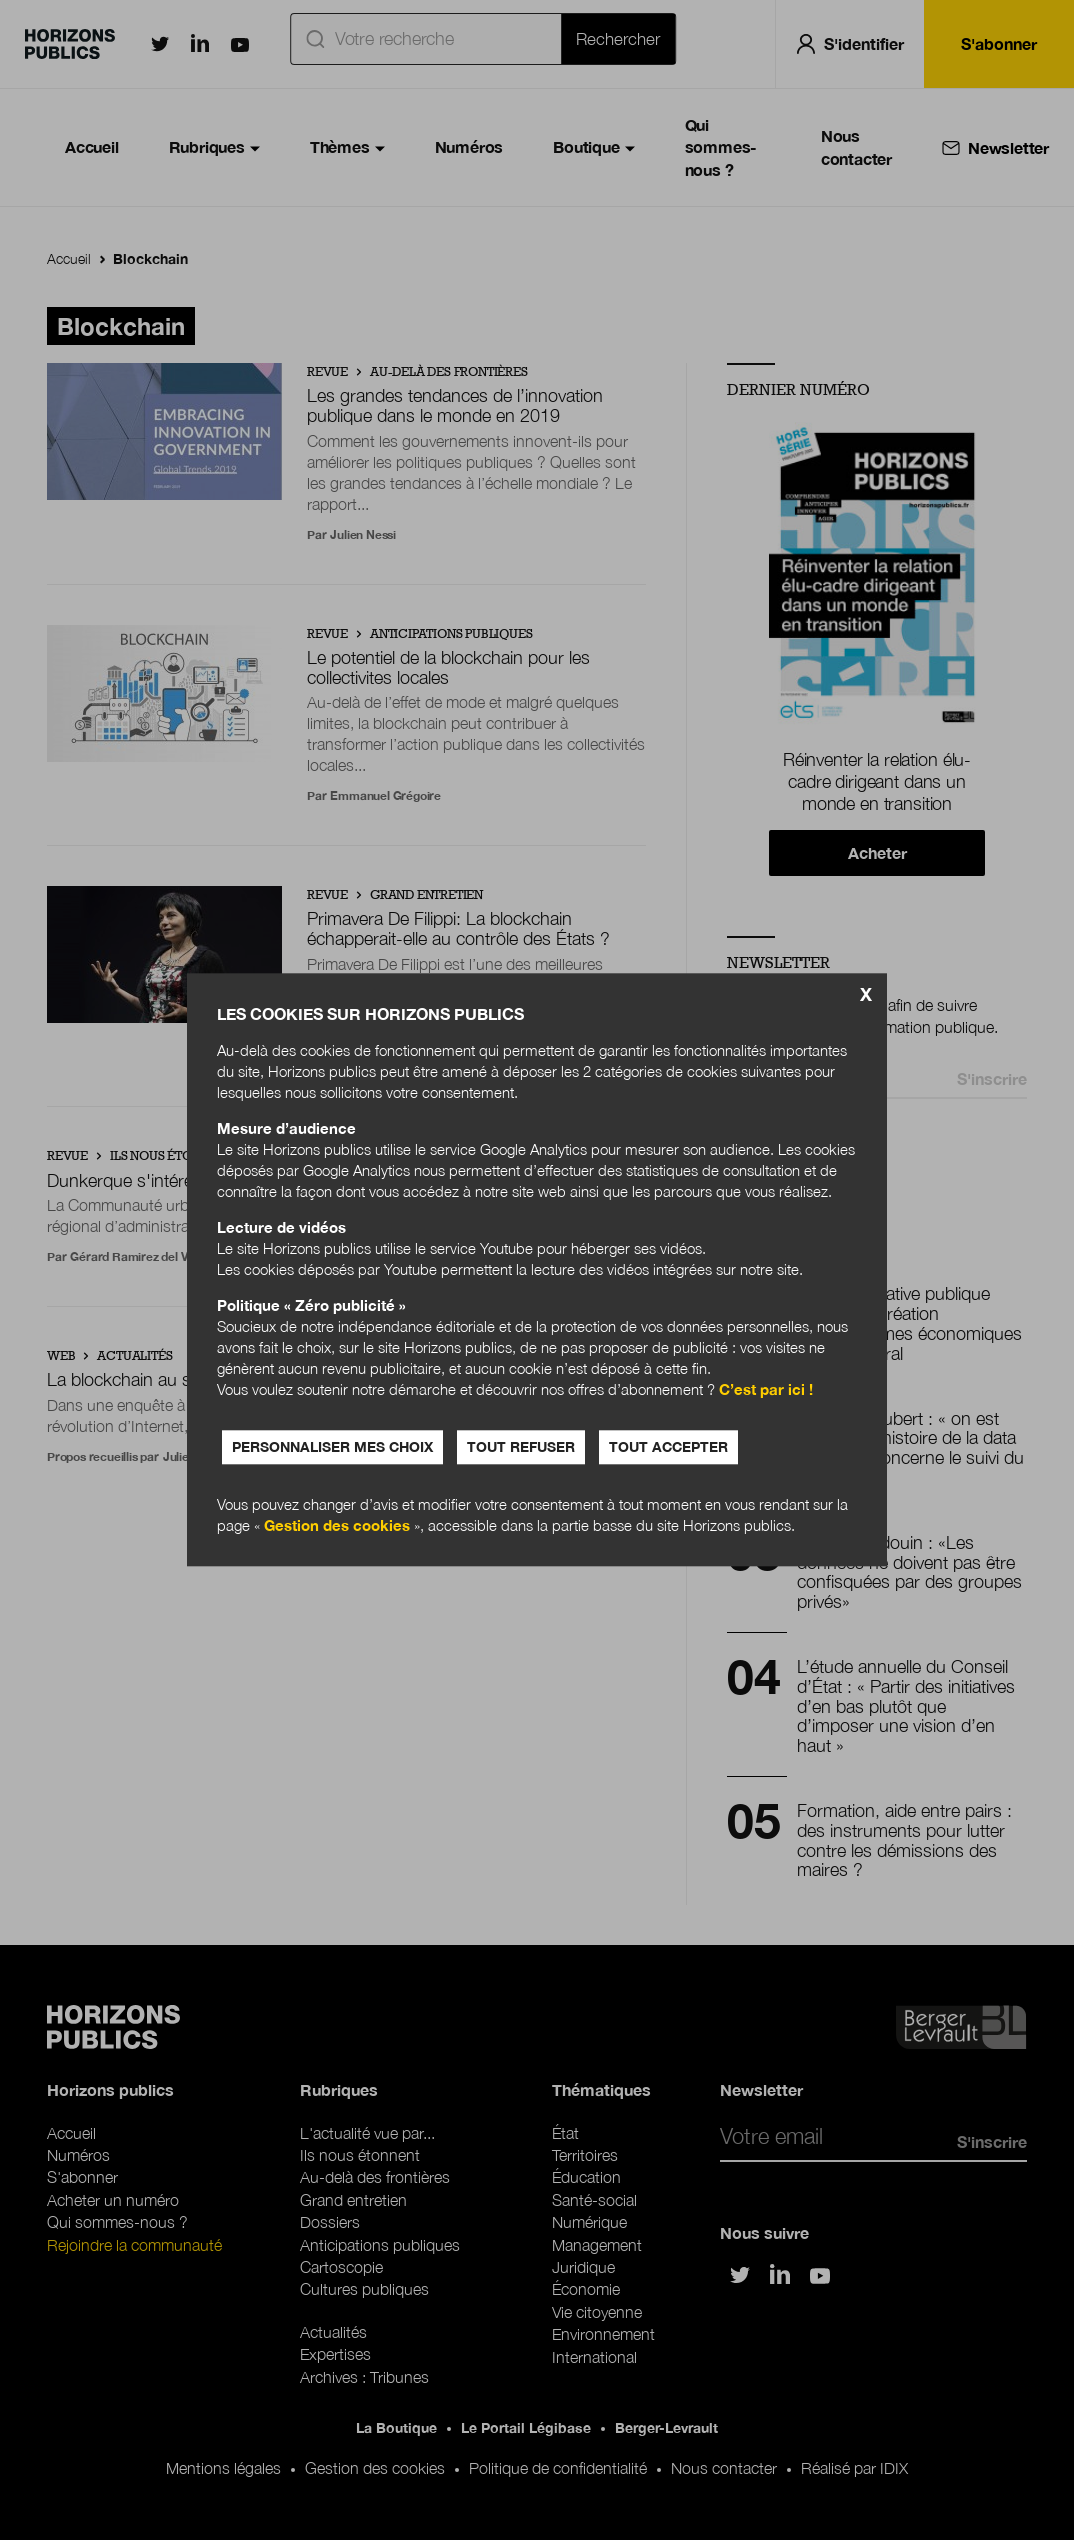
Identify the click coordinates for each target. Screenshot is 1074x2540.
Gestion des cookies (337, 1526)
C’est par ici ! (766, 1390)
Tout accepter (668, 1447)
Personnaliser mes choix (332, 1447)
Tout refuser (521, 1447)
